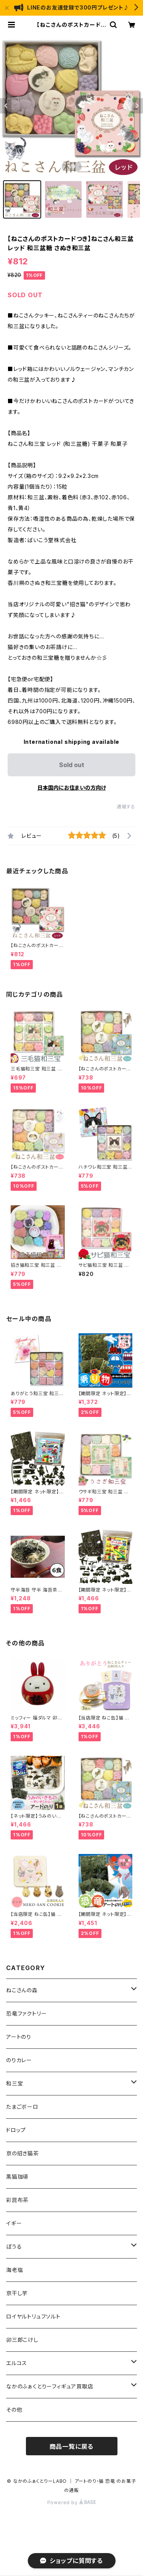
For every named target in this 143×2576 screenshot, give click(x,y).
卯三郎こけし (22, 2339)
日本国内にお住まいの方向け (71, 787)
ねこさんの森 (22, 1990)
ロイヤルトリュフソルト (33, 2316)
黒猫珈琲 (17, 2176)
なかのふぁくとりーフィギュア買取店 (49, 2386)
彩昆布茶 (17, 2200)
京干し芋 (17, 2293)
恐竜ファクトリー (26, 2013)
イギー (14, 2223)
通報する (126, 807)
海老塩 (14, 2270)
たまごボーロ (22, 2106)
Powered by (71, 2502)
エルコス (16, 2363)
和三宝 (14, 2083)
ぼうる (14, 2246)
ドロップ (16, 2130)
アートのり (18, 2037)
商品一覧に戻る (72, 2446)
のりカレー (19, 2060)
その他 (14, 2409)
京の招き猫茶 (22, 2153)
